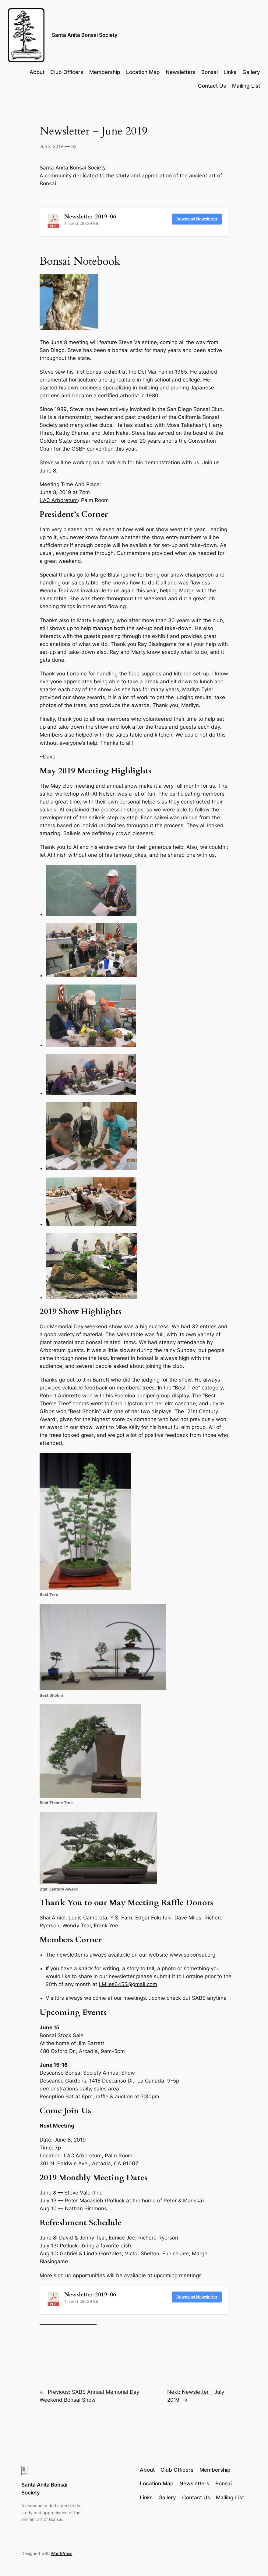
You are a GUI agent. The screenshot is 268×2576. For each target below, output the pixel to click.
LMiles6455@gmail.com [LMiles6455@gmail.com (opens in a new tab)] (128, 1984)
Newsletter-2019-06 (90, 217)
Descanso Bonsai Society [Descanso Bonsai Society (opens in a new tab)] (70, 2073)
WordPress (61, 2553)
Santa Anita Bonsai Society (85, 35)
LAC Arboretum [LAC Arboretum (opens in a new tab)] (59, 500)
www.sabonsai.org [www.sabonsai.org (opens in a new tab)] (192, 1955)
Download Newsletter (196, 218)
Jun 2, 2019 (51, 146)
